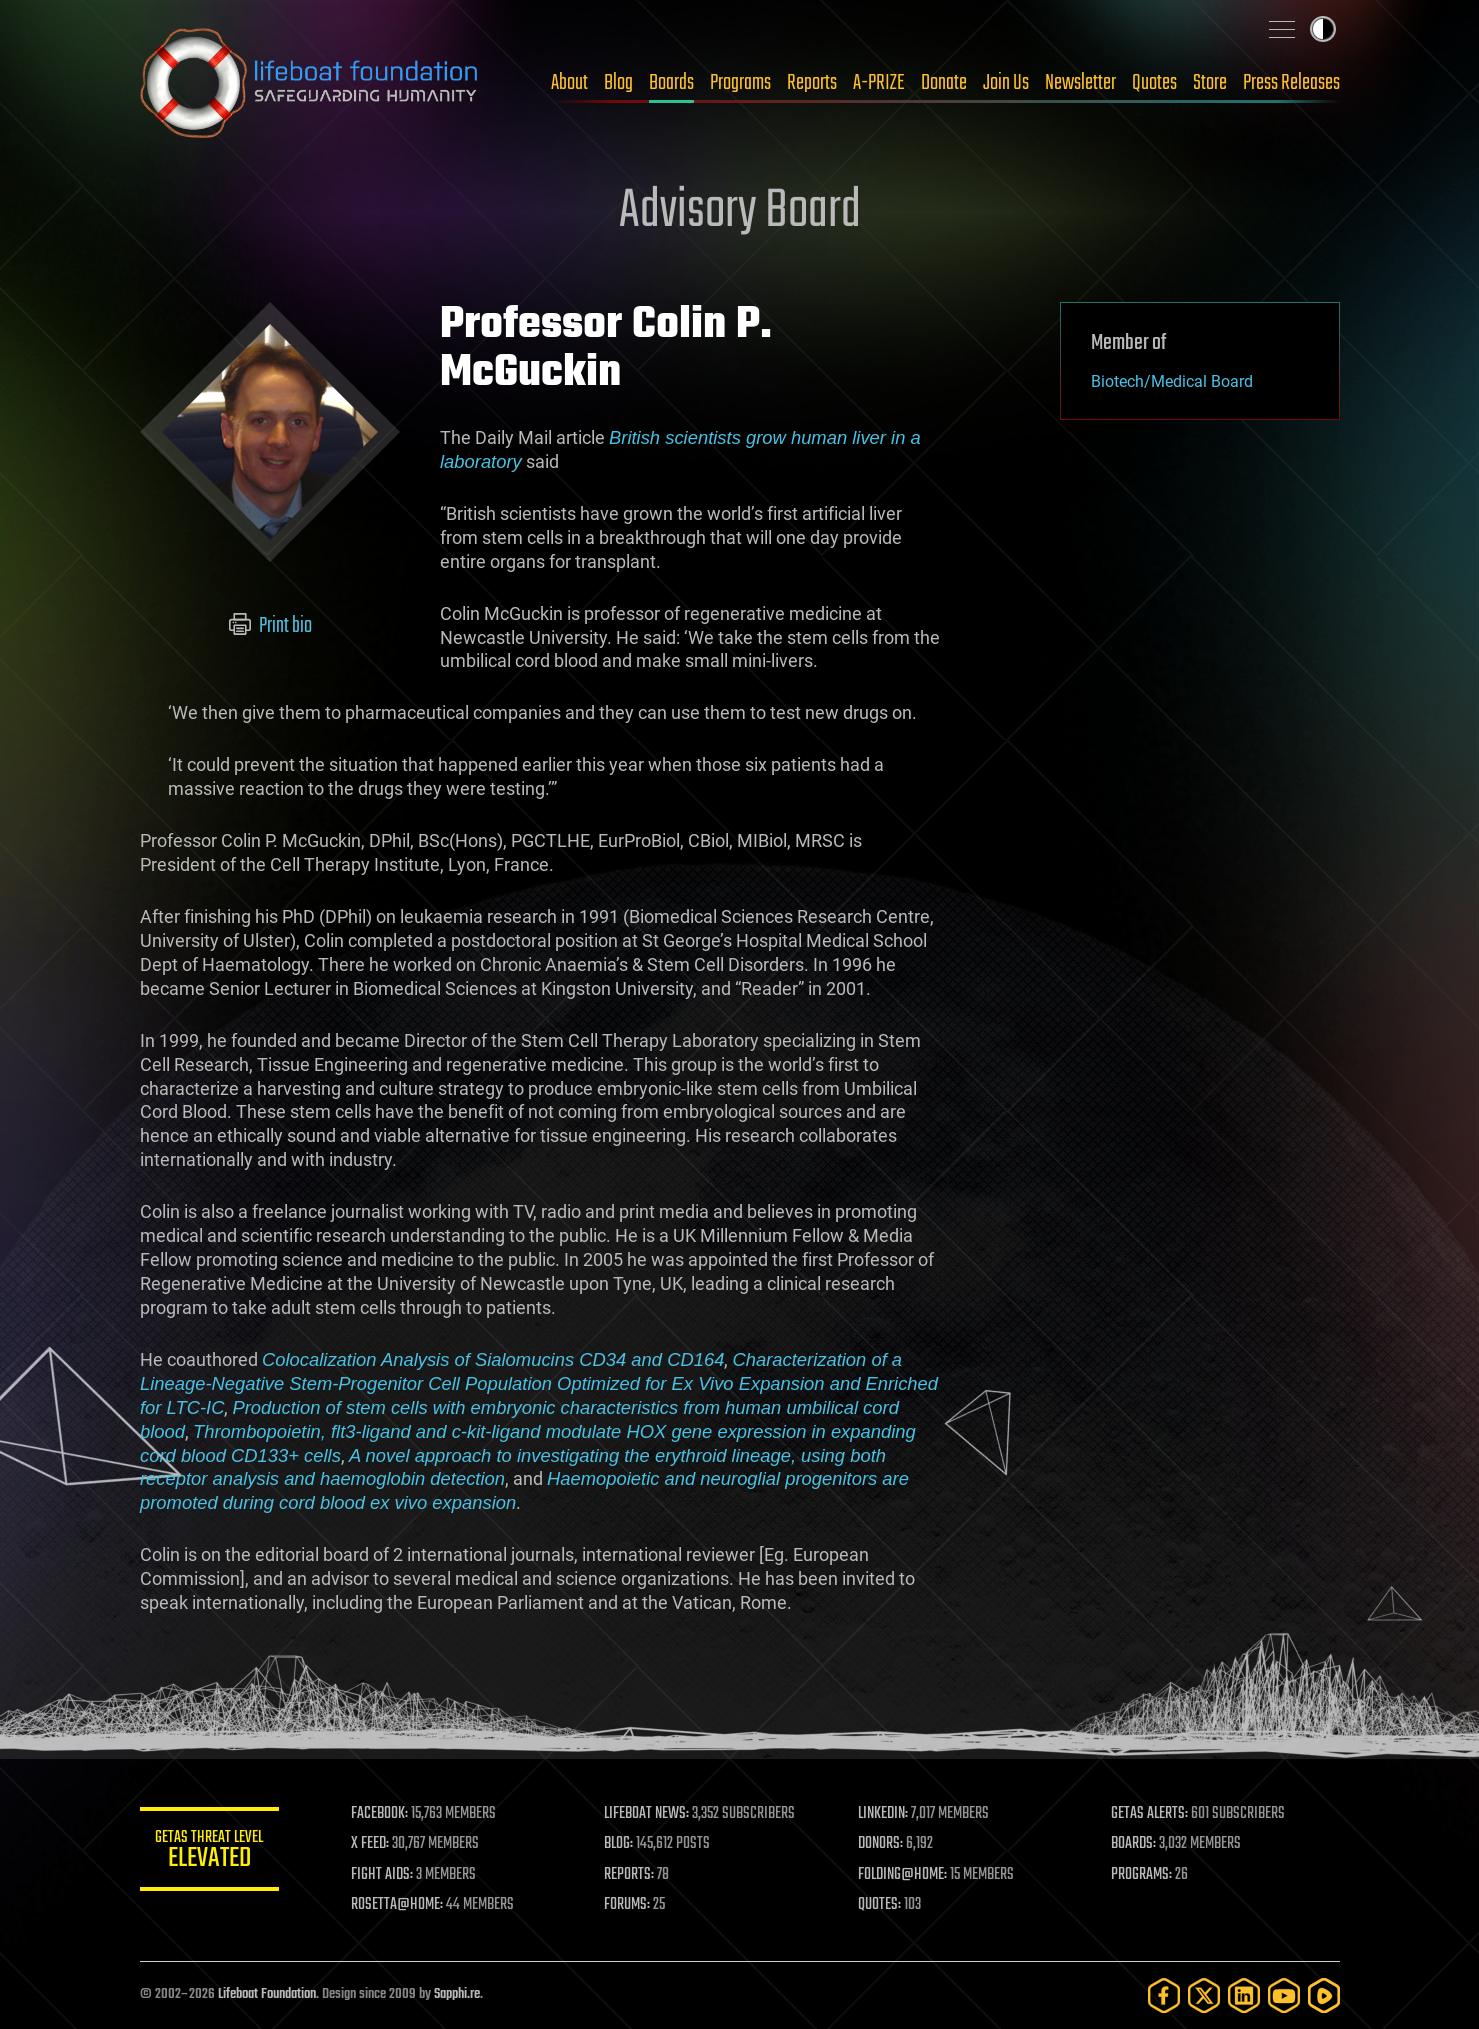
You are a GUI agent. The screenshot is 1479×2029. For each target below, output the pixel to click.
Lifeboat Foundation (267, 1994)
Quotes (1154, 83)
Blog (618, 83)
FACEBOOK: (380, 1814)
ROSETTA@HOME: (398, 1905)
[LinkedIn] (1244, 1995)
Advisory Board (740, 212)
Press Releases (1291, 83)
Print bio (269, 626)
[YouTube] (1284, 1995)
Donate (944, 83)
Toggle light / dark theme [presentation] (1323, 29)
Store (1210, 83)
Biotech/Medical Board (1172, 381)
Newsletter (1080, 83)
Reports (812, 83)
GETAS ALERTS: (1149, 1814)
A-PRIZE (879, 83)
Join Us (1006, 83)
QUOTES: (879, 1905)
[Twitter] (1204, 1995)
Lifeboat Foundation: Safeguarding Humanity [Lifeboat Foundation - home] (310, 83)
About (569, 83)
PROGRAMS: (1141, 1875)
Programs (740, 83)
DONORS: (880, 1844)
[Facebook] (1164, 1995)
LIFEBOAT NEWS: (647, 1814)
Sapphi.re (457, 1994)
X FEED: (371, 1844)
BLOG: (619, 1844)
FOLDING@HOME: (902, 1875)
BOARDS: (1133, 1844)
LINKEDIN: (883, 1814)
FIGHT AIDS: (383, 1875)
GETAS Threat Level (210, 1852)
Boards (671, 83)
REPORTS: (630, 1875)
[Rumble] (1324, 1995)
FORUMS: (628, 1905)
